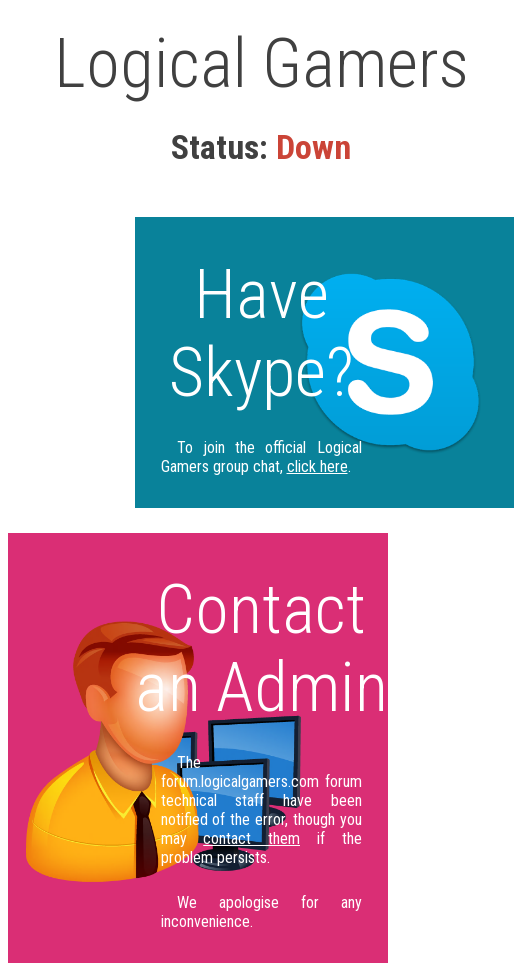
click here (317, 466)
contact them (251, 838)
